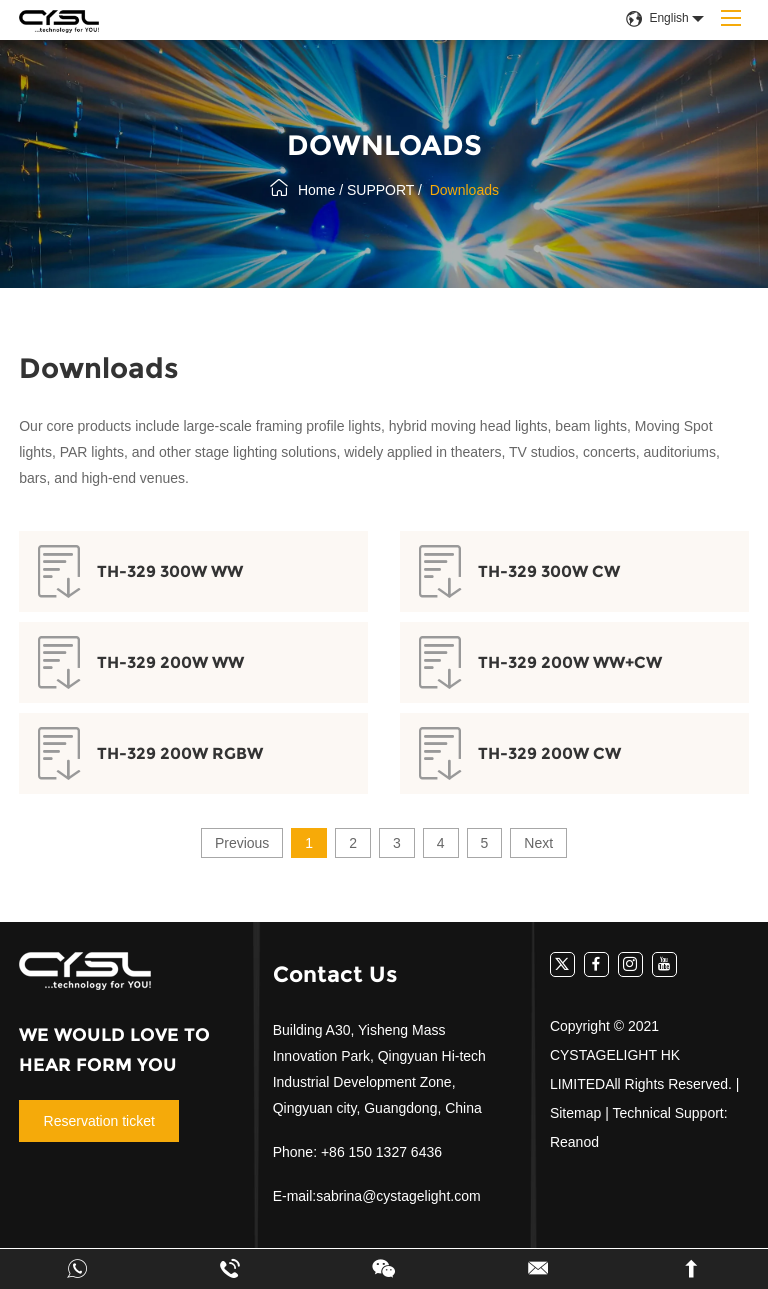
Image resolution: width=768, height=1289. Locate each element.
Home (316, 190)
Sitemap (575, 1113)
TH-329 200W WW (170, 662)
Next (538, 843)
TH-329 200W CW (549, 753)
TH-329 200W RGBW (180, 753)
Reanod (574, 1142)
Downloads (464, 190)
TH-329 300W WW (170, 571)
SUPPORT (380, 190)
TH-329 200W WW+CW (570, 662)
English (656, 18)
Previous (242, 843)
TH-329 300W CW (549, 571)
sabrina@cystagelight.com (398, 1196)
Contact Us (335, 974)
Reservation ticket (99, 1121)
